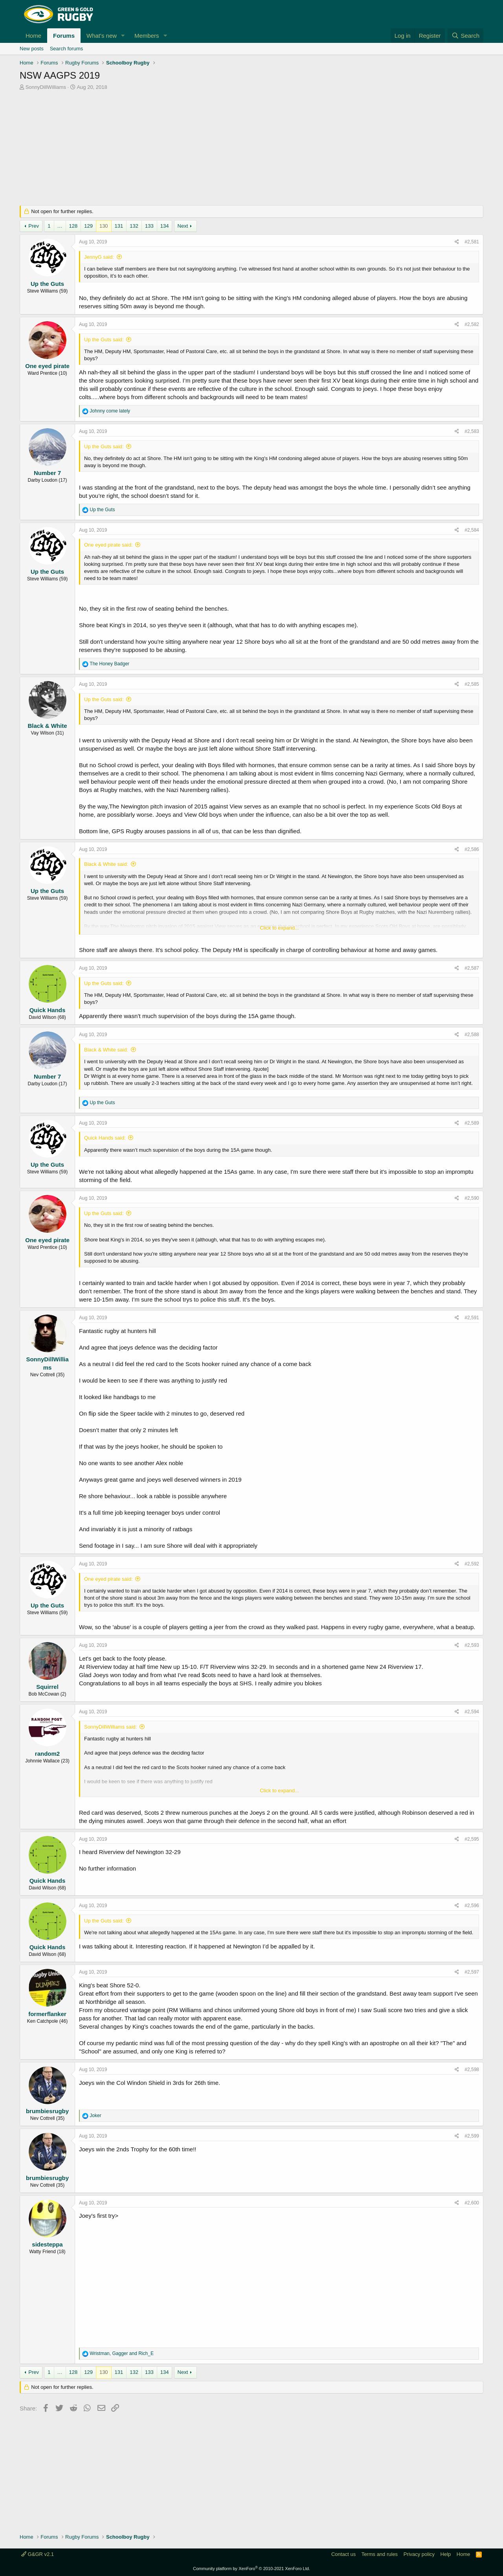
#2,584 (471, 530)
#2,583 (471, 431)
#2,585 (471, 684)
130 (103, 226)
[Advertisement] (251, 150)
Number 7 (47, 473)
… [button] (59, 226)
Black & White (47, 725)
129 (88, 226)
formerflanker (47, 2014)
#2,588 (471, 1034)
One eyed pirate (47, 366)
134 (164, 226)
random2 (47, 1753)
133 (149, 226)
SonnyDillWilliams (46, 87)
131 (119, 226)
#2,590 (471, 1198)
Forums (64, 35)
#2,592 (471, 1564)
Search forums (66, 49)
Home (33, 35)
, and (122, 2353)
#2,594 (471, 1711)
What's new (101, 35)
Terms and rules (380, 2554)
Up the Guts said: (103, 339)
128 (73, 226)
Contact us (343, 2554)
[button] (123, 35)
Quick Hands (47, 1010)
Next (183, 226)
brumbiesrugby (47, 2111)
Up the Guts (47, 283)
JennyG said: (99, 257)
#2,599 (471, 2136)
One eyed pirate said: (108, 545)
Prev (33, 226)
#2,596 (471, 1905)
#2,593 (471, 1645)
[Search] (465, 35)
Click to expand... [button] (279, 928)
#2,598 (471, 2069)
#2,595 (471, 1839)
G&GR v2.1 (37, 2554)
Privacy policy (419, 2554)
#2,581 (471, 242)
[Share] (457, 242)
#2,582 (471, 324)
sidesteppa (47, 2244)
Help (446, 2554)
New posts (32, 49)
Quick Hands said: (105, 1138)
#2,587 (471, 968)
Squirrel (47, 1686)
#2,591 (471, 1317)
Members (146, 35)
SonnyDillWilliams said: (110, 1727)
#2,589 (471, 1123)
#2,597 (471, 1972)
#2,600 (471, 2203)
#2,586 (471, 849)
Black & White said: (106, 864)
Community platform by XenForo (251, 2568)
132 (134, 226)
